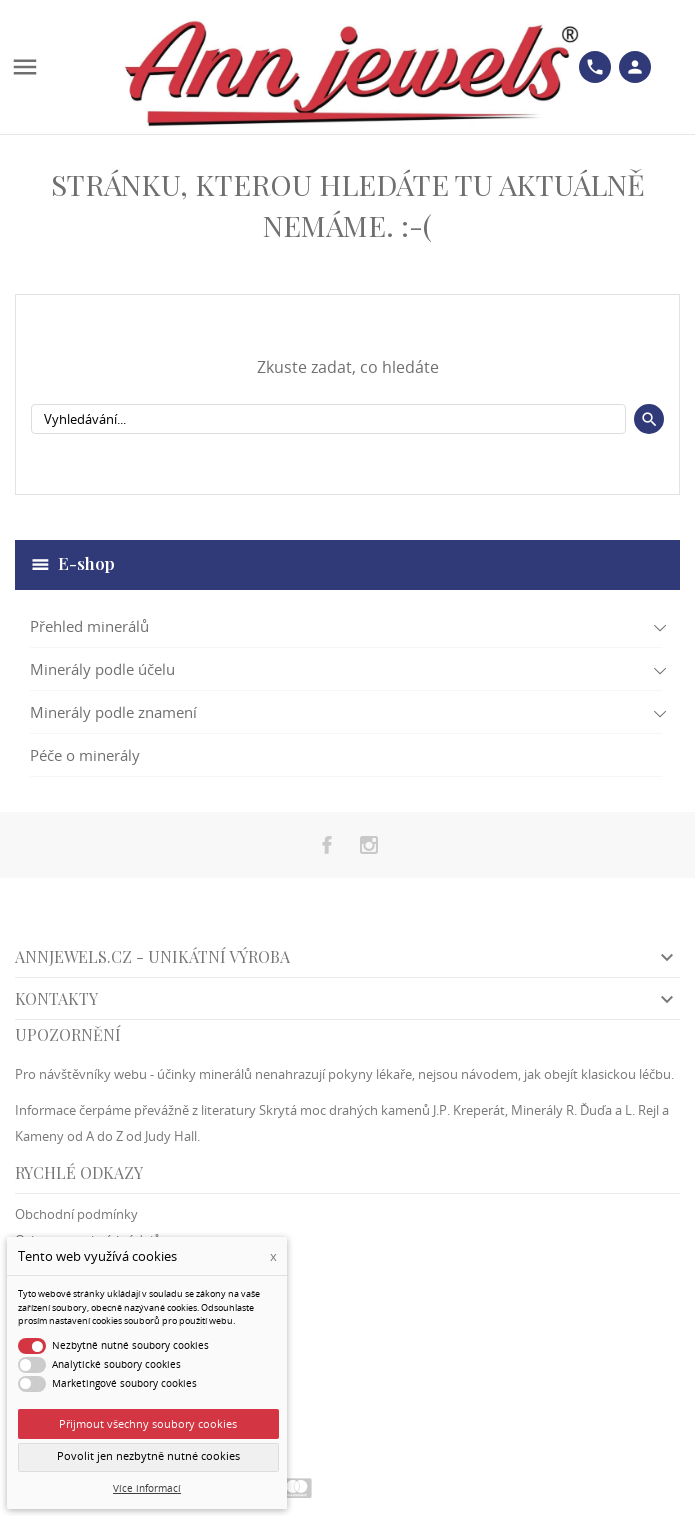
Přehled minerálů (89, 626)
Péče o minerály (85, 755)
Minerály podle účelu (102, 669)
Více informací (147, 1488)
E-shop (86, 563)
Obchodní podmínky (76, 1214)
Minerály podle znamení (113, 712)
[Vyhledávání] (328, 419)
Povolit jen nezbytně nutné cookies (148, 1456)
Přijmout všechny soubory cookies (148, 1423)
